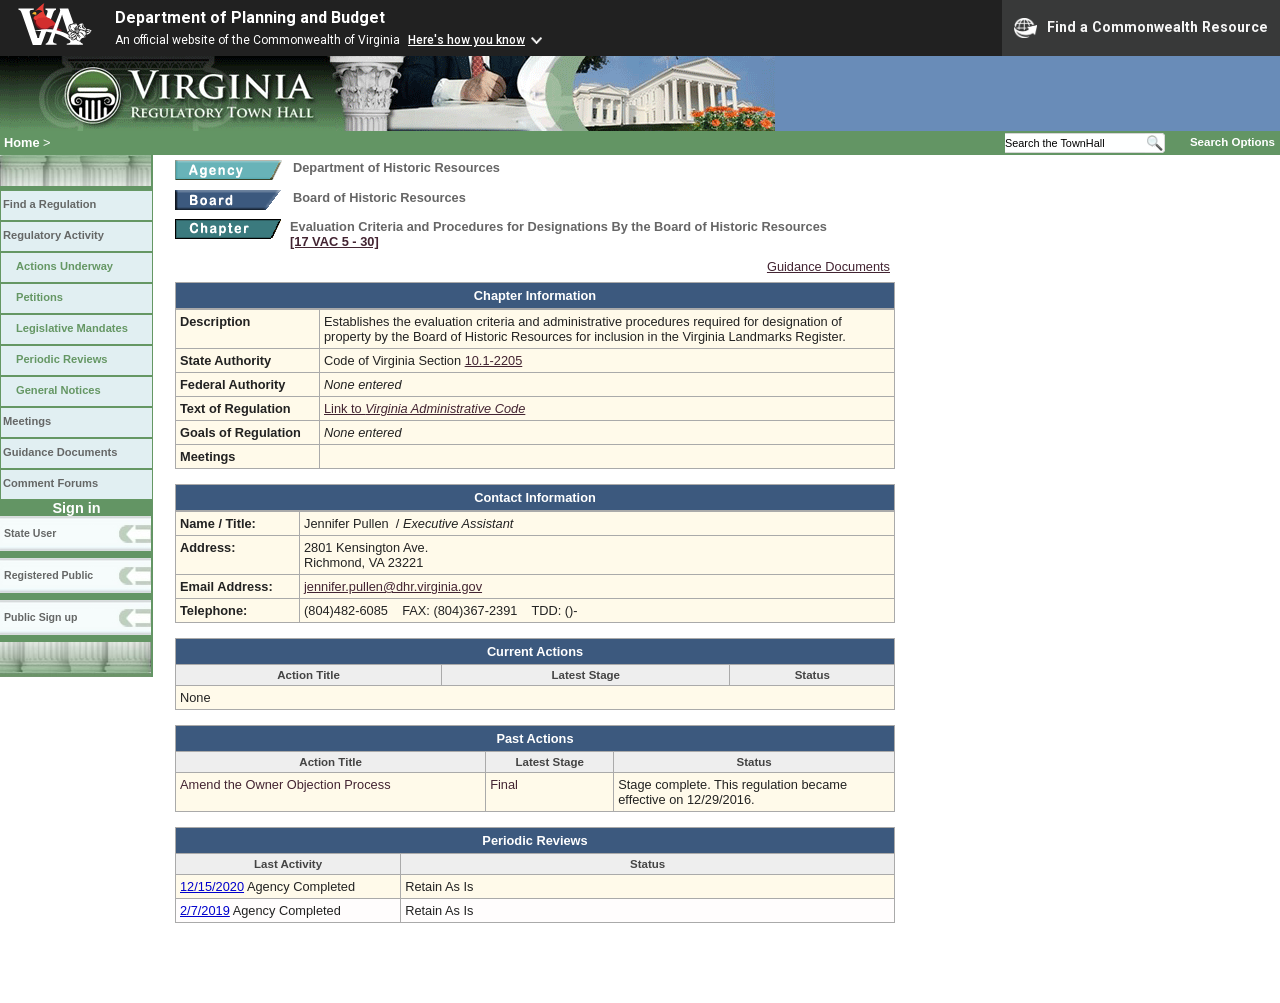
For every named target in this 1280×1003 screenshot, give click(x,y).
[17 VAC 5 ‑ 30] (334, 241)
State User (30, 533)
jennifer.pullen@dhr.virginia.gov (393, 586)
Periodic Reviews (62, 359)
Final (504, 784)
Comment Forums (50, 483)
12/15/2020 (212, 886)
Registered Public (48, 575)
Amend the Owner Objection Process (285, 784)
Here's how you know (466, 40)
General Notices (58, 390)
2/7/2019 (205, 910)
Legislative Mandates (72, 328)
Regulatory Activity (53, 235)
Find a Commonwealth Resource (1141, 28)
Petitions (39, 297)
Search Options (1232, 142)
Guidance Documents (60, 452)
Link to (424, 408)
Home (22, 142)
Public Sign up (40, 617)
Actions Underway (64, 266)
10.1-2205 (494, 360)
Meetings (27, 421)
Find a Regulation (49, 204)
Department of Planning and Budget (250, 17)
